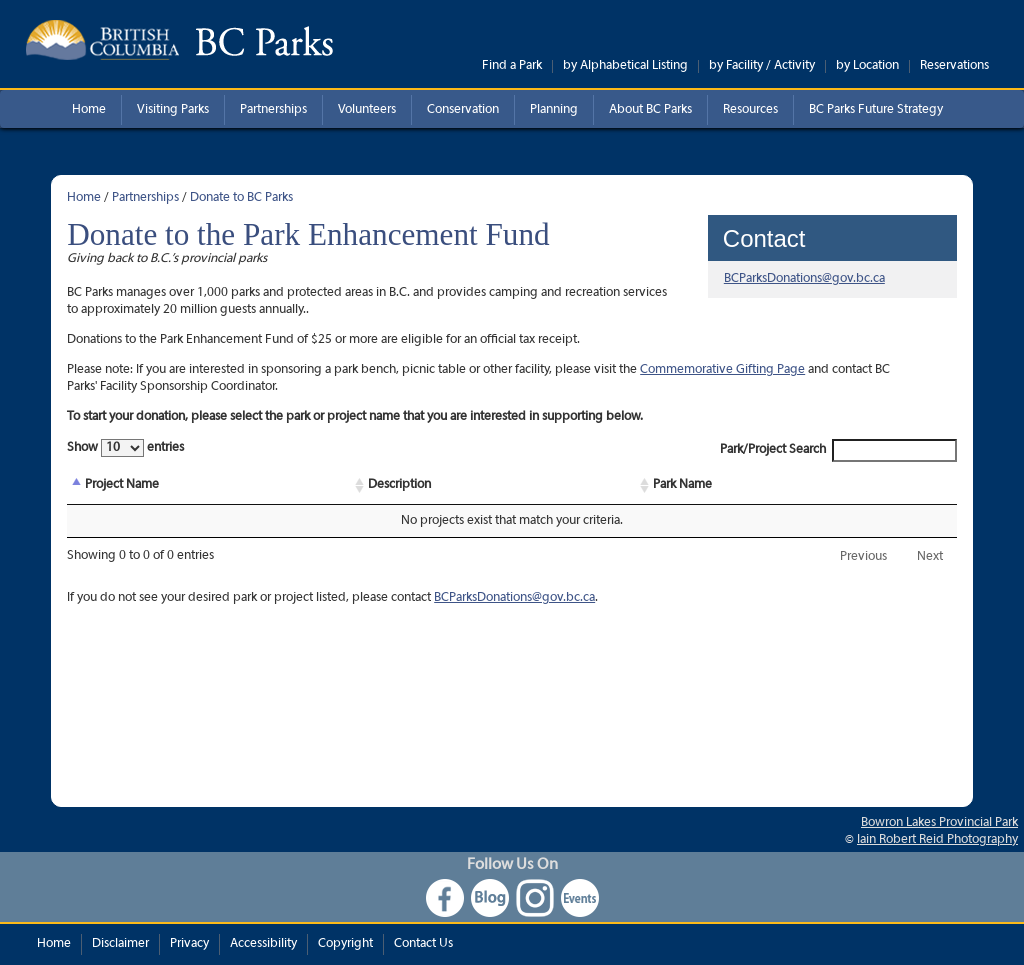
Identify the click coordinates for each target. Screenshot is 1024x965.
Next (930, 557)
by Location (867, 66)
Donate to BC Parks (241, 198)
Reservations (954, 66)
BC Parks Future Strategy (876, 110)
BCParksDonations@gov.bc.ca (804, 279)
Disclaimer (120, 944)
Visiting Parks (173, 110)
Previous (863, 557)
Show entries (125, 448)
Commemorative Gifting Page (722, 370)
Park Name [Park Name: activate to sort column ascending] (682, 485)
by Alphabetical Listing (625, 66)
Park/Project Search (838, 450)
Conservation (463, 110)
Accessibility (263, 944)
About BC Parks (650, 110)
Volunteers (367, 110)
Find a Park (512, 66)
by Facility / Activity (762, 66)
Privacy (189, 944)
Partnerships (273, 110)
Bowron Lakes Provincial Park (939, 823)
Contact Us (423, 944)
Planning (554, 110)
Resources (750, 110)
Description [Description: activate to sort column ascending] (399, 485)
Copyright (345, 944)
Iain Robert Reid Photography (937, 840)
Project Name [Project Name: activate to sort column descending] (122, 485)
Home (89, 110)
